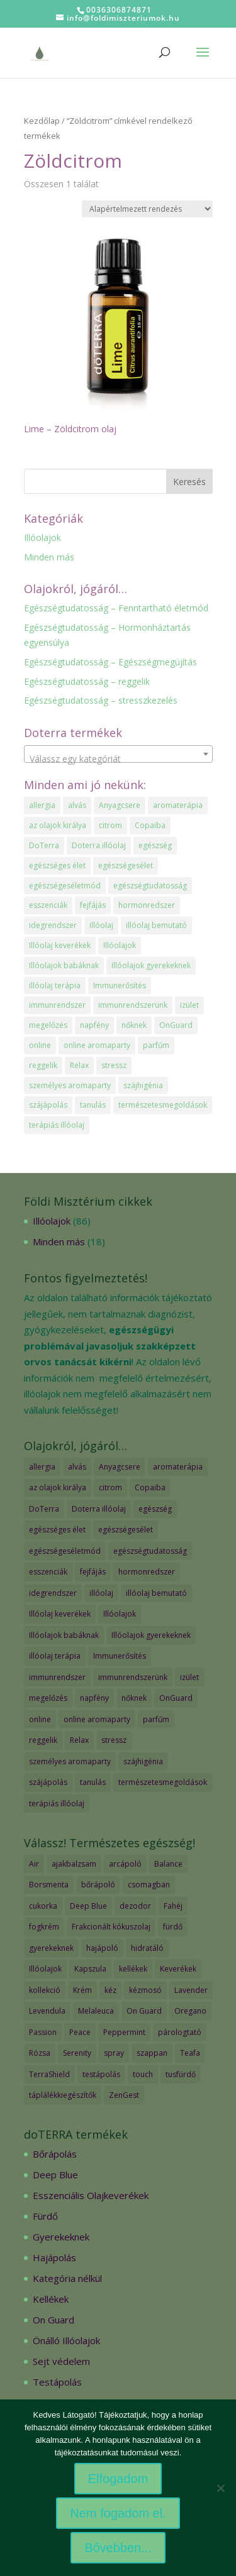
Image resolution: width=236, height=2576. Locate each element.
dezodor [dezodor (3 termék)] (135, 1906)
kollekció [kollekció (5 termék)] (44, 1990)
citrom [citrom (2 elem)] (110, 825)
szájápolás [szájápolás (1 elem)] (48, 1105)
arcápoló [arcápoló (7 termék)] (125, 1863)
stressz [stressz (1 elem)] (113, 1065)
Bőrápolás (55, 2154)
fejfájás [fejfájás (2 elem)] (93, 905)
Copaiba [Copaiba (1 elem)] (150, 825)
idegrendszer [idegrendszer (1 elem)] (53, 925)
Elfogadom (118, 2479)
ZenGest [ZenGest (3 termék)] (124, 2095)
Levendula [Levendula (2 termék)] (47, 2011)
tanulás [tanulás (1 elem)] (93, 1105)
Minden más (49, 557)
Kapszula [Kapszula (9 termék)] (90, 1968)
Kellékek (51, 2299)
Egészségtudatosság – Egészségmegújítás (110, 662)
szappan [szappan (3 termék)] (152, 2053)
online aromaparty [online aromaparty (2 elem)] (97, 1045)
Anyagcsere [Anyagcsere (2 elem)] (119, 805)
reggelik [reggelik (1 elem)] (43, 1065)
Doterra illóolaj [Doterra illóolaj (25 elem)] (99, 845)
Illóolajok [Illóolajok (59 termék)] (45, 1968)
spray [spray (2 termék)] (114, 2053)
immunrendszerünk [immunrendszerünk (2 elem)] (132, 1005)
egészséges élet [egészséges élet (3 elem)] (57, 865)
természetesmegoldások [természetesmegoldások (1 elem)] (162, 1105)
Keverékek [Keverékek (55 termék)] (178, 1968)
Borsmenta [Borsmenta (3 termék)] (49, 1884)
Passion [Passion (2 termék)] (43, 2032)
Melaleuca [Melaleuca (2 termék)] (96, 2011)
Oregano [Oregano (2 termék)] (190, 2011)
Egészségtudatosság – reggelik (87, 681)
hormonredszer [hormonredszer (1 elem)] (146, 905)
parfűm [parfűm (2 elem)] (156, 1045)
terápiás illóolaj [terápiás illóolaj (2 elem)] (56, 1125)
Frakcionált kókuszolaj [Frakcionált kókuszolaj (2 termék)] (111, 1926)
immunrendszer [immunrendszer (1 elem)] (57, 1005)
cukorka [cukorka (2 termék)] (43, 1906)
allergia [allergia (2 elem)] (42, 805)
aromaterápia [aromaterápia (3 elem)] (178, 805)
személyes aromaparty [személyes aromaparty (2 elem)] (70, 1085)
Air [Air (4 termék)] (34, 1863)
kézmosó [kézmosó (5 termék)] (145, 1990)
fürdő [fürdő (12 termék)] (173, 1926)
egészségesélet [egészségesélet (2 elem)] (125, 865)
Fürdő (45, 2216)
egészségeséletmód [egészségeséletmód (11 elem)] (65, 885)
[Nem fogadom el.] (220, 2488)
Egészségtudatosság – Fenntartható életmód (116, 608)
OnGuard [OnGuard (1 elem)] (176, 1025)
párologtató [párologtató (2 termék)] (179, 2032)
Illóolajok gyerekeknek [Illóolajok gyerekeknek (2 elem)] (151, 965)
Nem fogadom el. (118, 2513)
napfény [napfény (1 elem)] (94, 1025)
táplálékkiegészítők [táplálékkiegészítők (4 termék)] (62, 2095)
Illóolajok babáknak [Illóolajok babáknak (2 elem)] (64, 965)
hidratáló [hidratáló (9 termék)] (147, 1948)
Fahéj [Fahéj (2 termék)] (173, 1906)
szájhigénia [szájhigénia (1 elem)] (143, 1085)
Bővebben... (118, 2548)
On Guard (53, 2319)
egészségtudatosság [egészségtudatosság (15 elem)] (150, 885)
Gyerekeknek (61, 2236)
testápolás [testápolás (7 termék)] (101, 2074)
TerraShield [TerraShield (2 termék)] (49, 2074)
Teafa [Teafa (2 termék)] (190, 2053)
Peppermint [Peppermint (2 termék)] (124, 2032)
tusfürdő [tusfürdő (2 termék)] (181, 2074)
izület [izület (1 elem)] (189, 1005)
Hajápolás (54, 2257)
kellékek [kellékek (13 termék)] (133, 1968)
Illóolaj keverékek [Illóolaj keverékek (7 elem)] (60, 945)
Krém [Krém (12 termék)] (82, 1990)
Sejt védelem (61, 2361)
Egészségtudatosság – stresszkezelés (100, 700)
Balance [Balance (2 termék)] (168, 1863)
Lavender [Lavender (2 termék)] (191, 1990)
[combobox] (118, 754)
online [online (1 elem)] (40, 1045)
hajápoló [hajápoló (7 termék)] (102, 1948)
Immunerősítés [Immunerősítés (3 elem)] (119, 985)
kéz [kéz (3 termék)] (110, 1990)
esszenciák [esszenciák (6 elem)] (48, 905)
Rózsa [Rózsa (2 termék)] (39, 2053)
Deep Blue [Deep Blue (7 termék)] (88, 1906)
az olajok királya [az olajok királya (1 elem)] (57, 825)
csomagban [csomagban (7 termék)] (149, 1884)
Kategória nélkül (67, 2278)
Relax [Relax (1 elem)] (79, 1065)
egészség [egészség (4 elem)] (155, 845)
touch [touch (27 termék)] (143, 2074)
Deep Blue (55, 2174)
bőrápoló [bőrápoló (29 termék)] (98, 1884)
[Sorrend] (147, 208)
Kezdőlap (42, 120)
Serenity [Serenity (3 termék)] (77, 2053)
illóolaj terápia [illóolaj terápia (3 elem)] (55, 985)
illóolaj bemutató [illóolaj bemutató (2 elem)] (156, 925)
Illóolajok (42, 537)
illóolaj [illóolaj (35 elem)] (101, 925)
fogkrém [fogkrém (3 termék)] (44, 1926)
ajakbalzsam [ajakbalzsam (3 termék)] (74, 1863)
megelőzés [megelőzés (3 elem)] (48, 1025)
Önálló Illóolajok (66, 2340)
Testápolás (57, 2382)
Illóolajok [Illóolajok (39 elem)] (119, 945)
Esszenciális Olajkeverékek (91, 2195)
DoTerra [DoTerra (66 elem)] (44, 845)
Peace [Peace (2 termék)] (80, 2032)
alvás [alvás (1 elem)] (77, 805)
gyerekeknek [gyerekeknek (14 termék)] (51, 1948)
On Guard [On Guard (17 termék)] (144, 2011)
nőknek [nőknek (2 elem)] (134, 1025)
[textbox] (118, 759)
